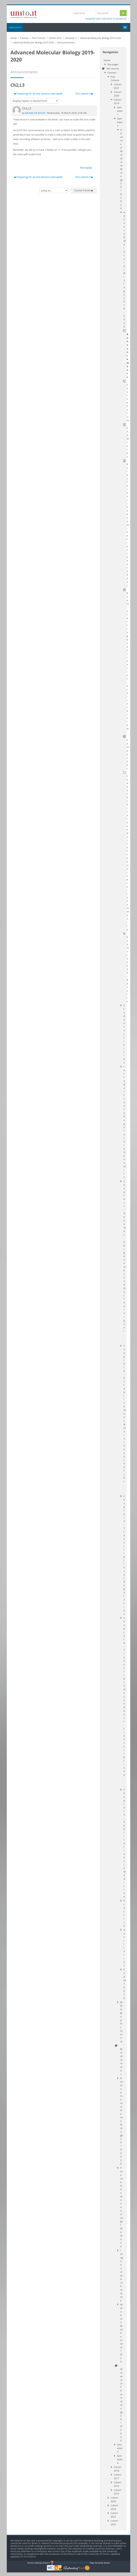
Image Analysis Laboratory (121, 2275)
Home (107, 60)
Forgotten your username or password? (106, 18)
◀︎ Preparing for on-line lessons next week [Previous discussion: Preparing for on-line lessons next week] (38, 93)
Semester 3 (120, 2448)
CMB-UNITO (15, 27)
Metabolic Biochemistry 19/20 (121, 2333)
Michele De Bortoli (35, 112)
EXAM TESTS (124, 1984)
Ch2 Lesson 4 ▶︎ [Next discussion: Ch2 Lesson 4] (84, 93)
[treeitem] (113, 1292)
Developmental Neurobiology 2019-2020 (121, 2121)
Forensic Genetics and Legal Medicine (121, 2207)
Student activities (124, 1034)
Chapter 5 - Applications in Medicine (124, 1843)
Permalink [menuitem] (86, 167)
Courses (111, 72)
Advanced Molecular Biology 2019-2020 (121, 169)
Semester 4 (120, 2459)
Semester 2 (120, 122)
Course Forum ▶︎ (83, 190)
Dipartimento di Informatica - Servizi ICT (69, 2563)
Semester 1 (120, 111)
